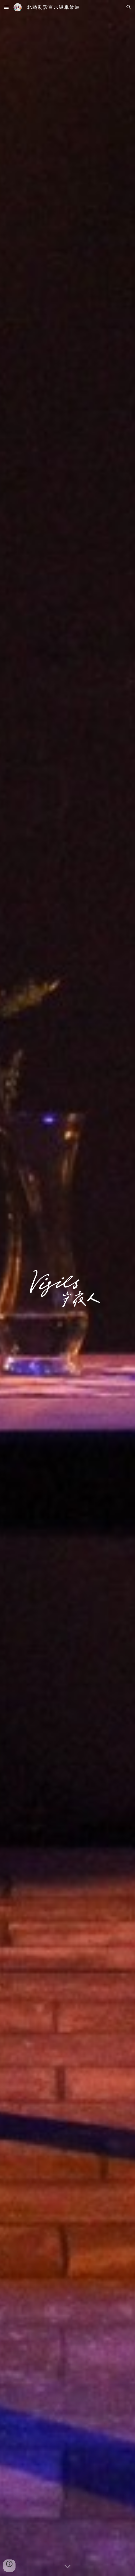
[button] (6, 7)
